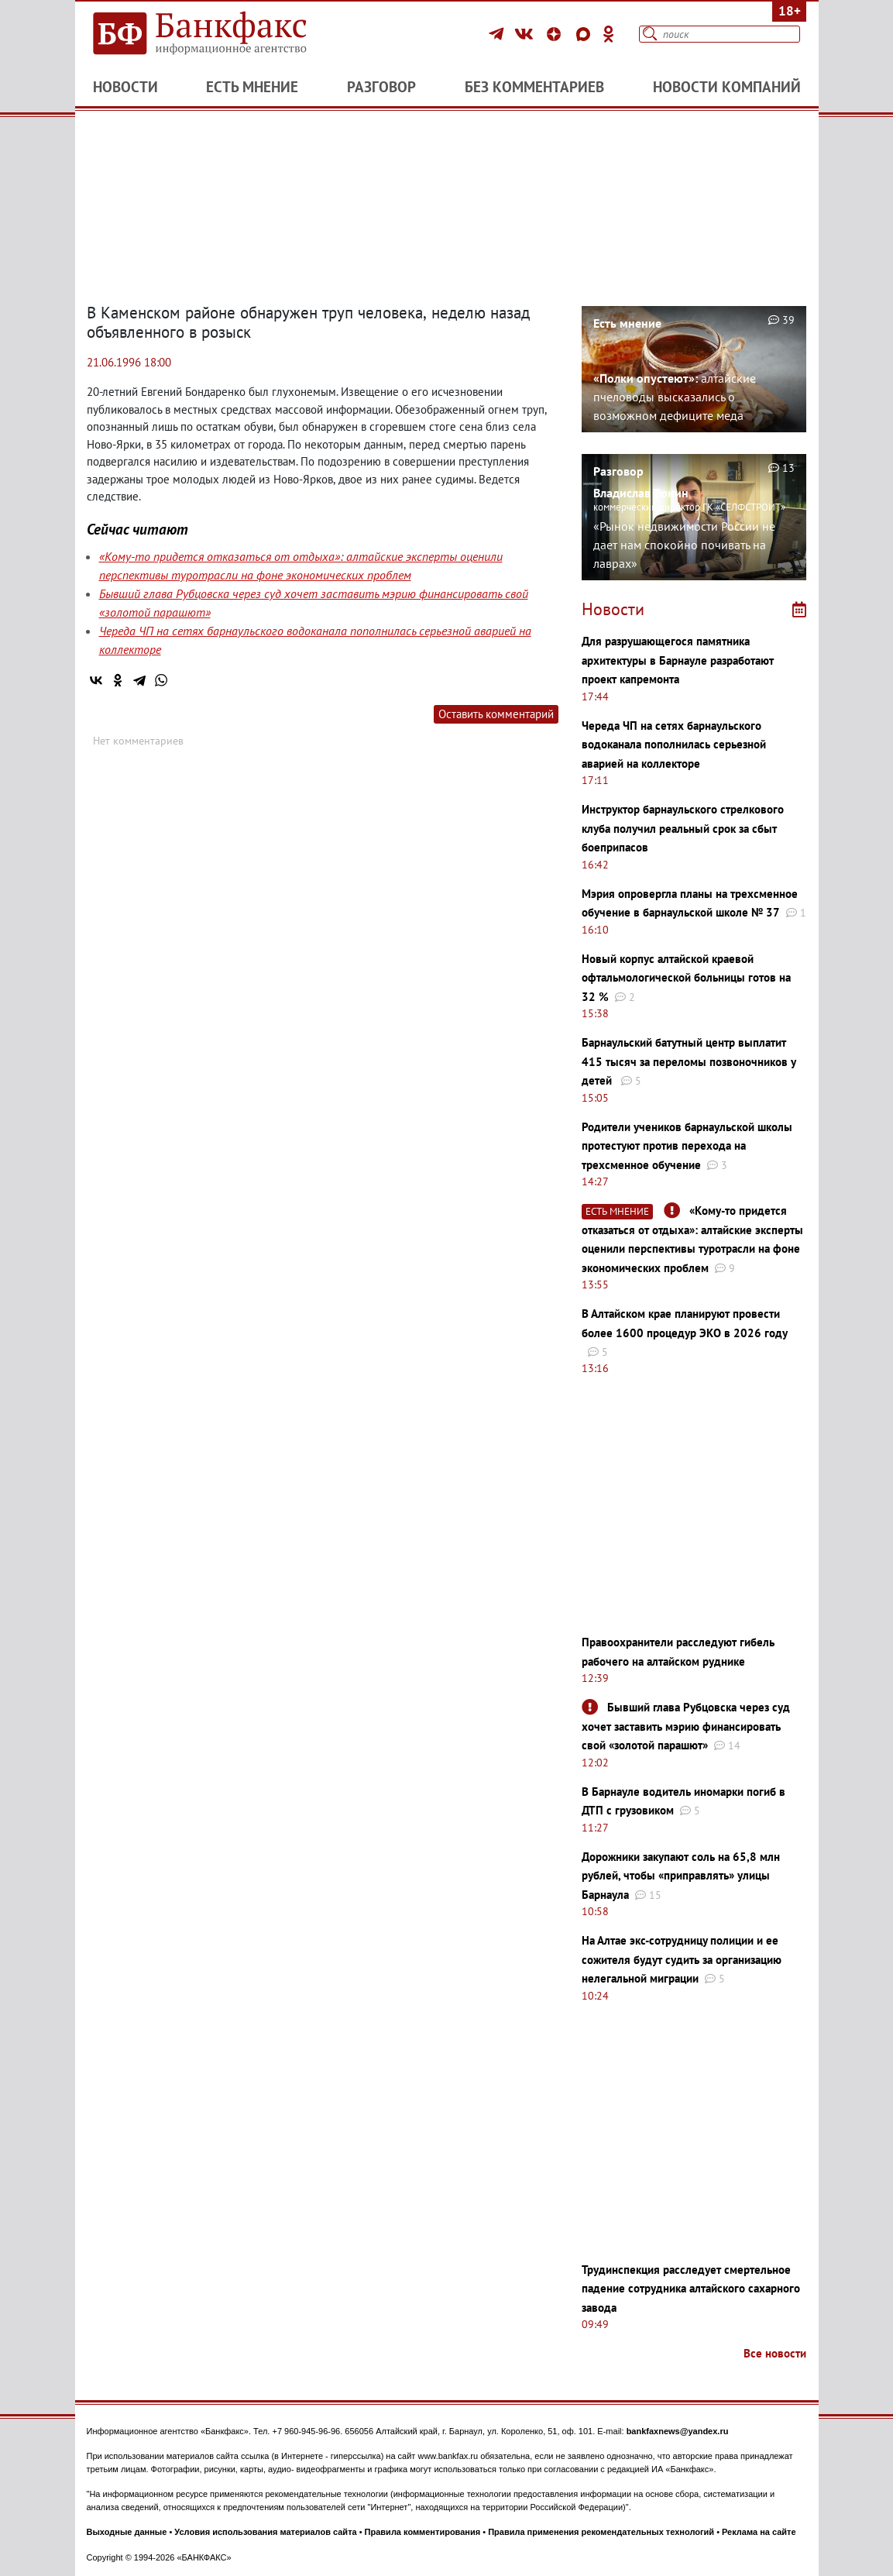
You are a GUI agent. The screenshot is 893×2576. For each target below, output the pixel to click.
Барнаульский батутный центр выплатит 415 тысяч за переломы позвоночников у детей (688, 1061)
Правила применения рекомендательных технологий (601, 2531)
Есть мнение (252, 86)
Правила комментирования (423, 2531)
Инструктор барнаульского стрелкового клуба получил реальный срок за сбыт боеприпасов (683, 828)
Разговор (381, 86)
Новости (125, 86)
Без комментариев (534, 86)
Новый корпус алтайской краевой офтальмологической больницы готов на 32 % (686, 977)
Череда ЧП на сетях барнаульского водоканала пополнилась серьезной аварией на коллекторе (674, 744)
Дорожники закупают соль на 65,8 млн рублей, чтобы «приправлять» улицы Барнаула (681, 1875)
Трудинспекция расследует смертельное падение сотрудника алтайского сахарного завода (691, 2288)
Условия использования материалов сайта (265, 2531)
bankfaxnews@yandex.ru (678, 2431)
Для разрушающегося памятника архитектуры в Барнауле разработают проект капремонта (678, 660)
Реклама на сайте (759, 2531)
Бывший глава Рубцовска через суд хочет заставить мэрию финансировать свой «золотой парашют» (686, 1726)
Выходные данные (127, 2531)
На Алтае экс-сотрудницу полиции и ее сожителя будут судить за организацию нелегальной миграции (681, 1959)
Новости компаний (727, 86)
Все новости (775, 2353)
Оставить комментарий (496, 714)
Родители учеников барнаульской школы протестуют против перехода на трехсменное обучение (687, 1145)
